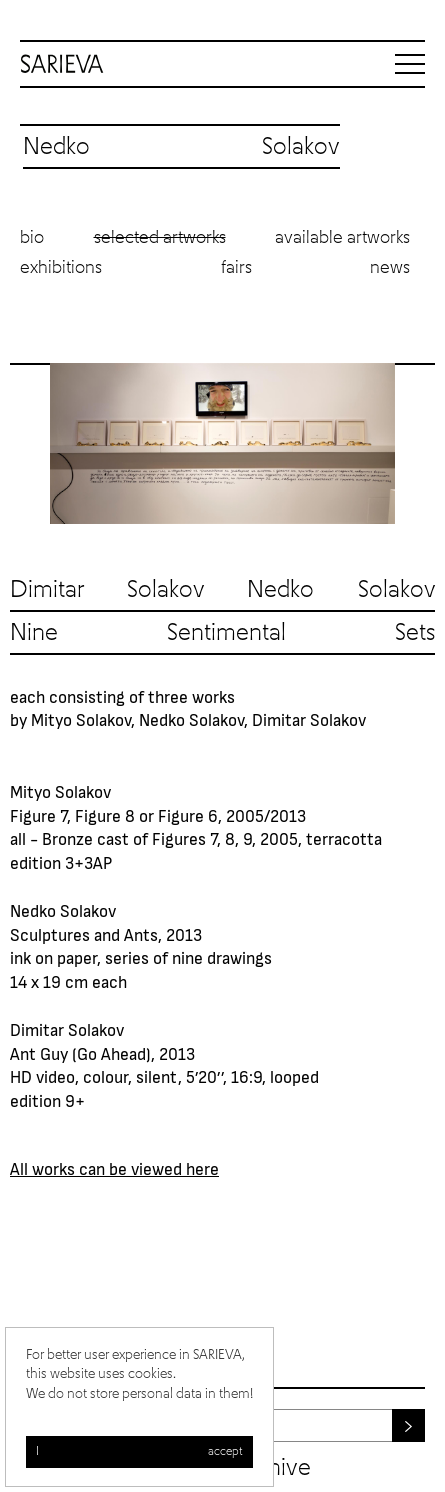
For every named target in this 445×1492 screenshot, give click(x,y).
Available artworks (342, 238)
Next (415, 444)
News (390, 268)
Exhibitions (61, 268)
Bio (32, 238)
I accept (139, 1452)
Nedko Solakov (341, 590)
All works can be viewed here (114, 1168)
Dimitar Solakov (107, 590)
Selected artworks (160, 238)
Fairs (236, 268)
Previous (30, 444)
